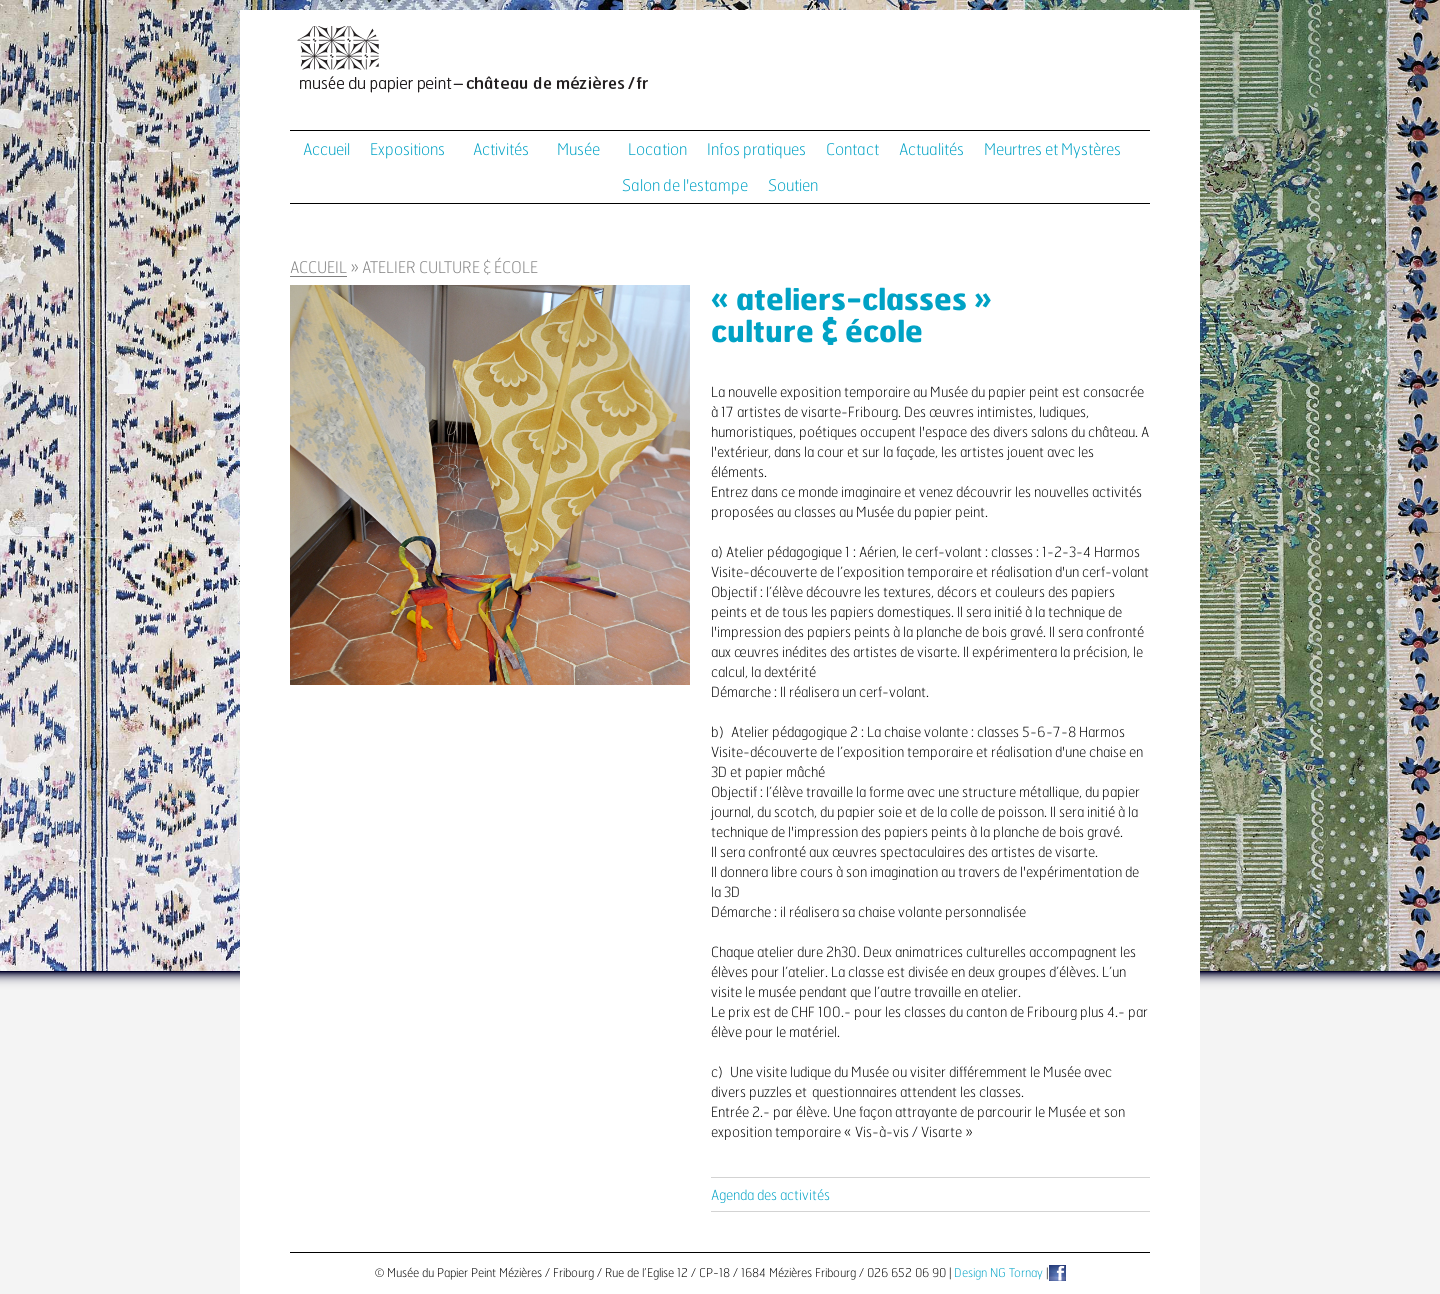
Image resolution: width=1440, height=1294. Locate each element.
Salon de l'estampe (685, 186)
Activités (501, 150)
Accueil (326, 150)
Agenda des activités (770, 1196)
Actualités (931, 150)
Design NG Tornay (998, 1273)
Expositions (407, 150)
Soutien (793, 186)
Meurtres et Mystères (1052, 150)
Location (657, 150)
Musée (578, 150)
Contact (852, 150)
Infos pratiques (756, 150)
